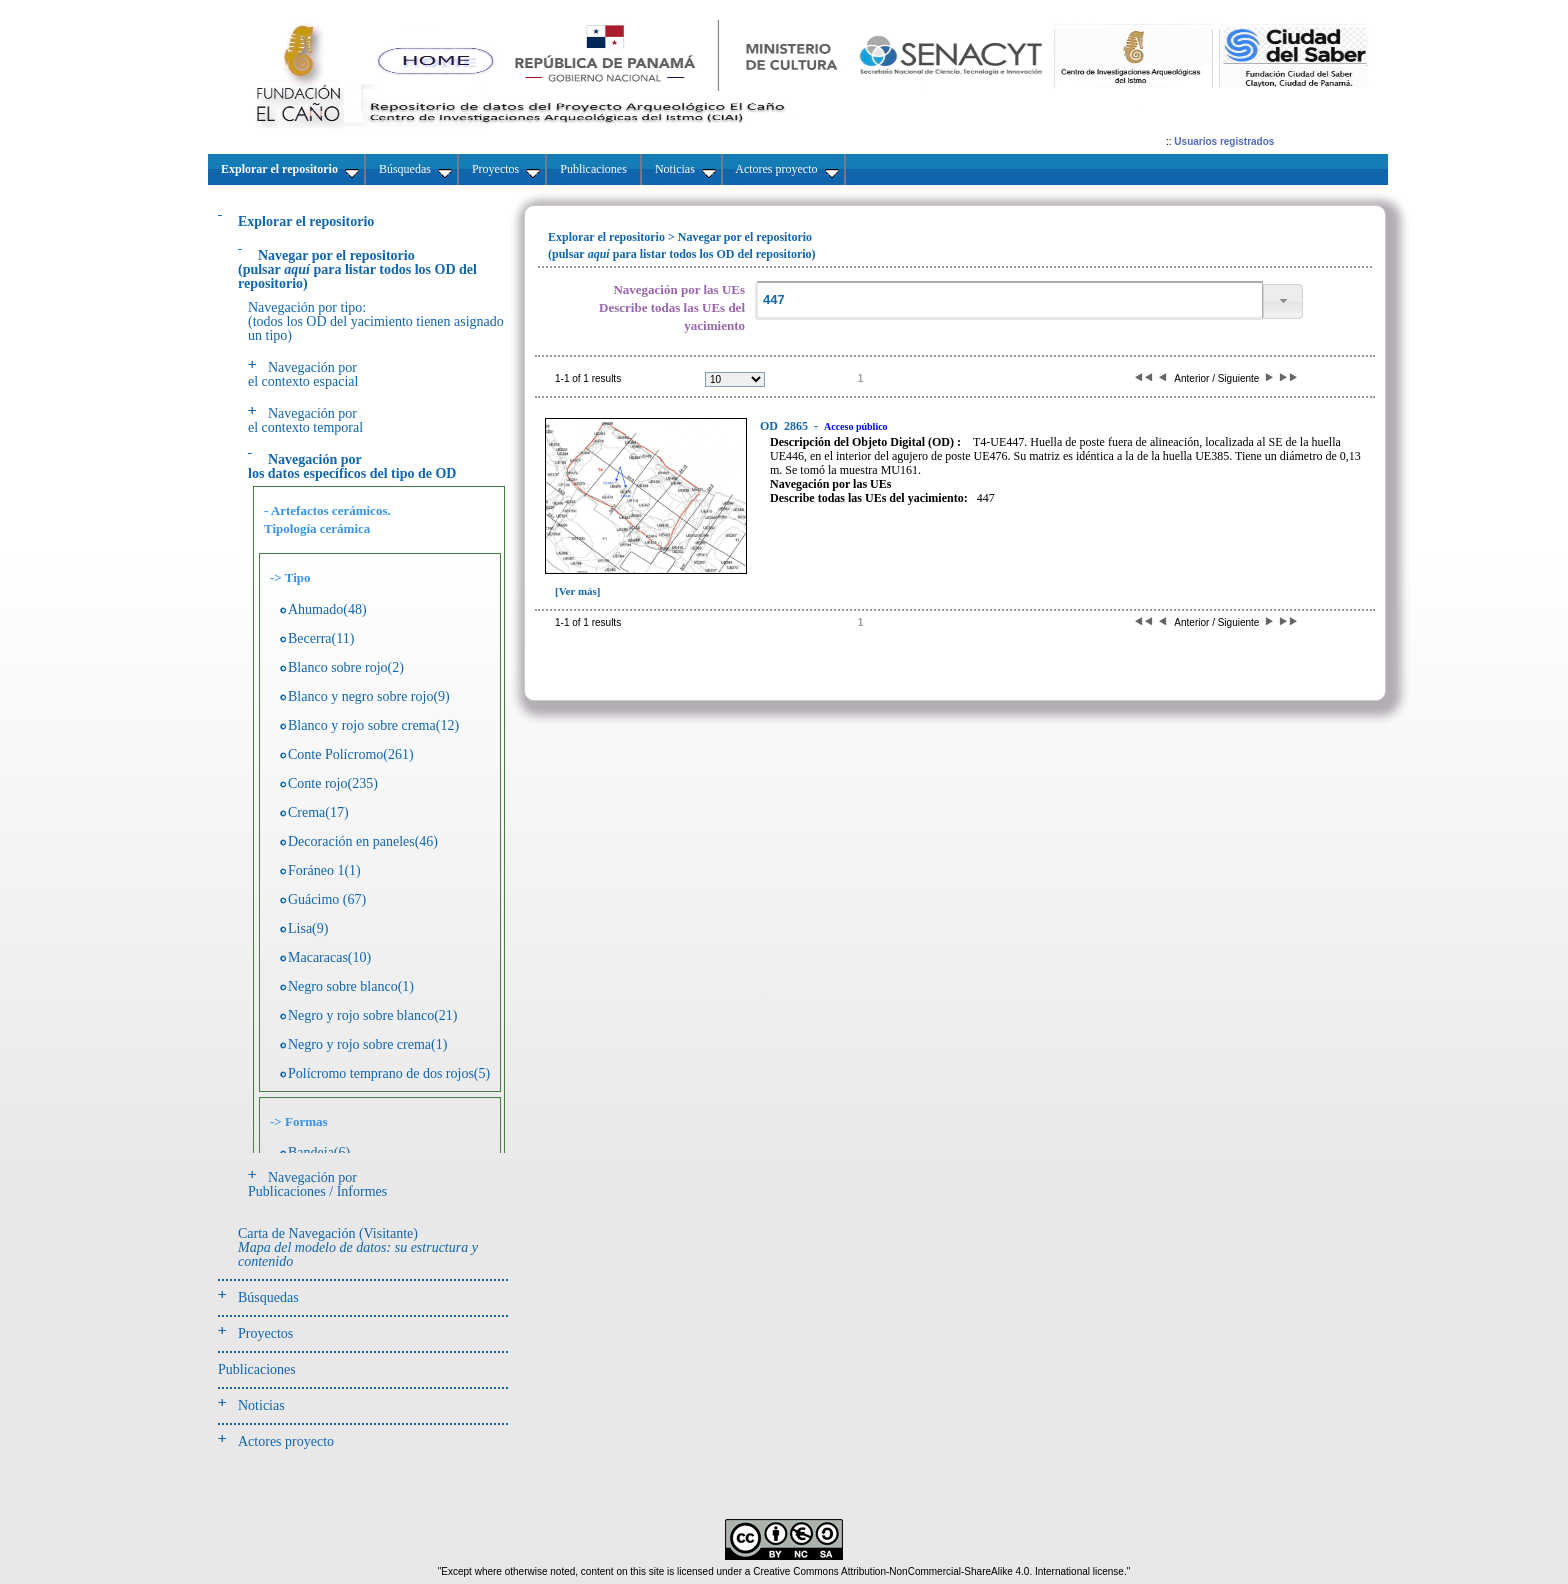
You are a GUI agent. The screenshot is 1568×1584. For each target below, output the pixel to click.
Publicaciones (257, 1369)
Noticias (261, 1405)
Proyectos (265, 1333)
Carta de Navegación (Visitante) (358, 1247)
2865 (785, 426)
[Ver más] (578, 591)
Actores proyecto (286, 1441)
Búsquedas (268, 1297)
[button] (1283, 301)
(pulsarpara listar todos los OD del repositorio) (357, 269)
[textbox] (1009, 300)
